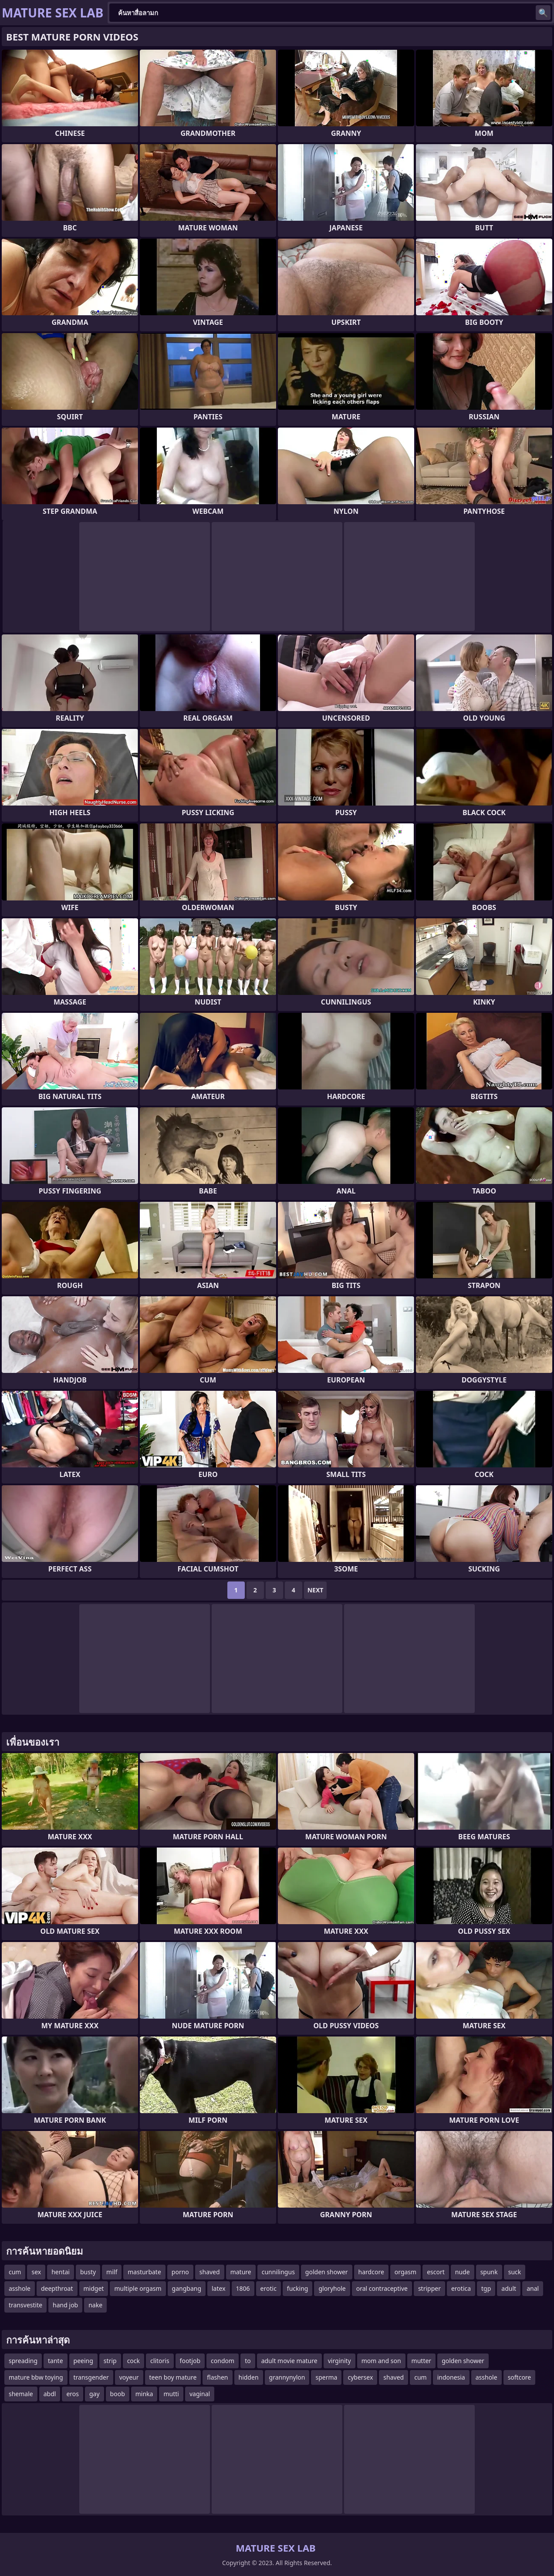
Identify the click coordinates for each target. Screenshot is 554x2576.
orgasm (405, 2272)
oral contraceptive (382, 2288)
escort (436, 2272)
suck (514, 2272)
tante (55, 2361)
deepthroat (57, 2288)
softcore (519, 2377)
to (248, 2361)
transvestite (25, 2305)
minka (144, 2394)
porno (180, 2272)
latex (219, 2288)
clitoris (159, 2361)
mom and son (381, 2361)
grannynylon (287, 2377)
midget (94, 2288)
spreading (23, 2361)
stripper (429, 2288)
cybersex (360, 2377)
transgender (91, 2377)
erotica (461, 2288)
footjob (190, 2361)
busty (88, 2272)
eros (72, 2394)
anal (533, 2288)
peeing (83, 2361)
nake (95, 2305)
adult (508, 2288)
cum (15, 2272)
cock (133, 2361)
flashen (217, 2377)
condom (222, 2361)
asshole (19, 2288)
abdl (50, 2394)
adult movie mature (289, 2361)
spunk (489, 2272)
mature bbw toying (36, 2377)
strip (110, 2361)
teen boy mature (173, 2377)
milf (111, 2272)
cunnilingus (278, 2272)
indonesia (451, 2377)
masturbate (144, 2272)
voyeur (129, 2377)
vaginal (199, 2394)
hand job (65, 2305)
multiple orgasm (137, 2288)
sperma (326, 2377)
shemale (21, 2394)
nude (462, 2272)
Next (315, 1590)
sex (36, 2272)
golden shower (326, 2272)
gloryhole (331, 2288)
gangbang (186, 2288)
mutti (171, 2394)
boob (117, 2394)
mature (240, 2272)
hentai (60, 2272)
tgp (486, 2288)
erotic (268, 2288)
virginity (339, 2361)
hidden (249, 2377)
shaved (209, 2272)
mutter (422, 2361)
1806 (243, 2288)
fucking (297, 2288)
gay (94, 2394)
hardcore (371, 2272)
